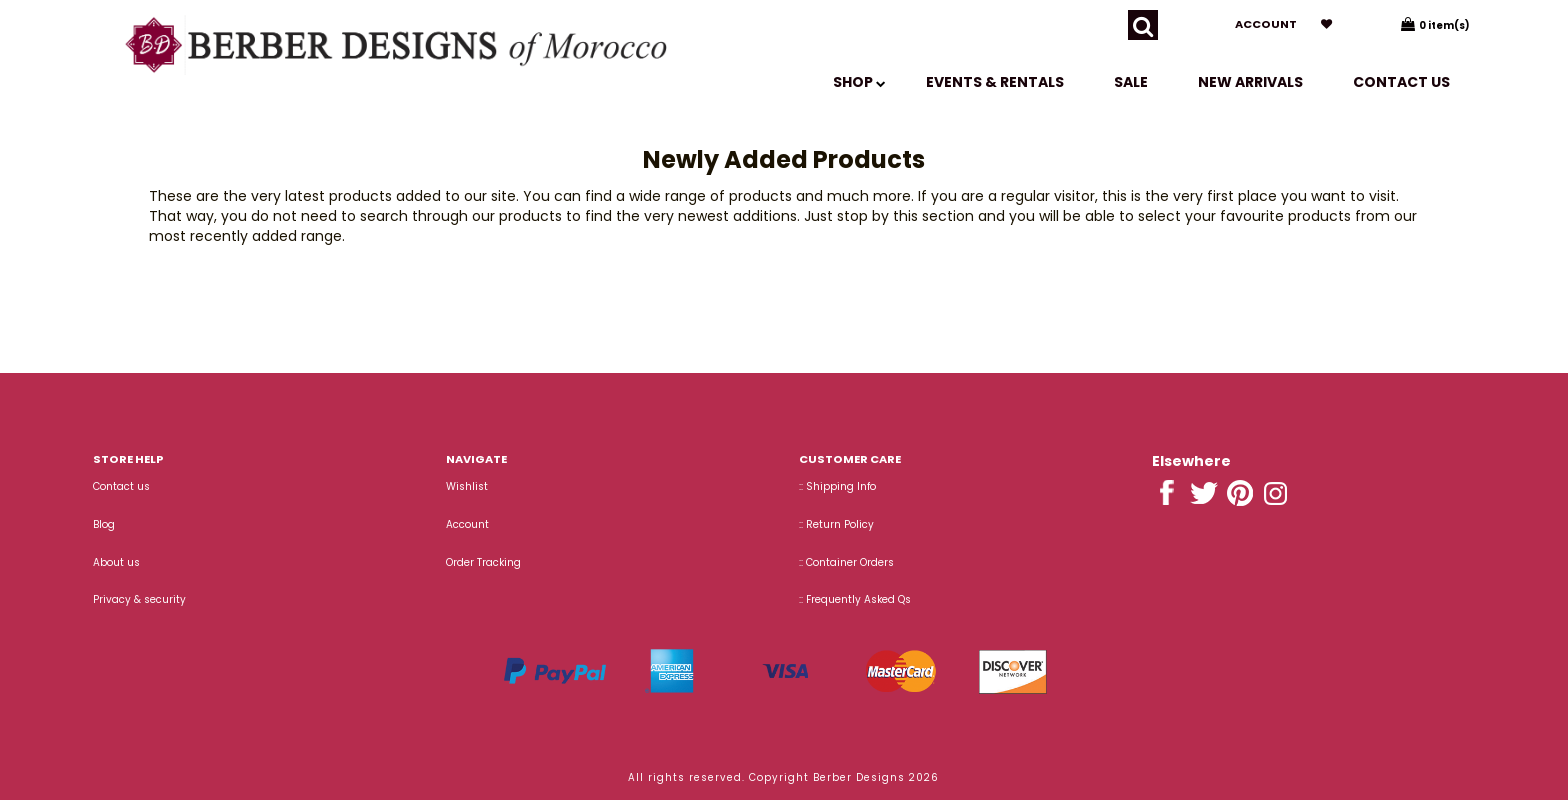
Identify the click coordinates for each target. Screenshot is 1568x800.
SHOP (859, 82)
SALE (1131, 82)
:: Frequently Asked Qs (855, 599)
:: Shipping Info (837, 486)
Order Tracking (483, 562)
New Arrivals (1250, 82)
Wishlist (467, 486)
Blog (104, 524)
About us (116, 562)
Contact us (1401, 82)
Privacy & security (139, 599)
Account (1266, 24)
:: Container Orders (846, 562)
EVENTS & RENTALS (995, 82)
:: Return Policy (836, 524)
